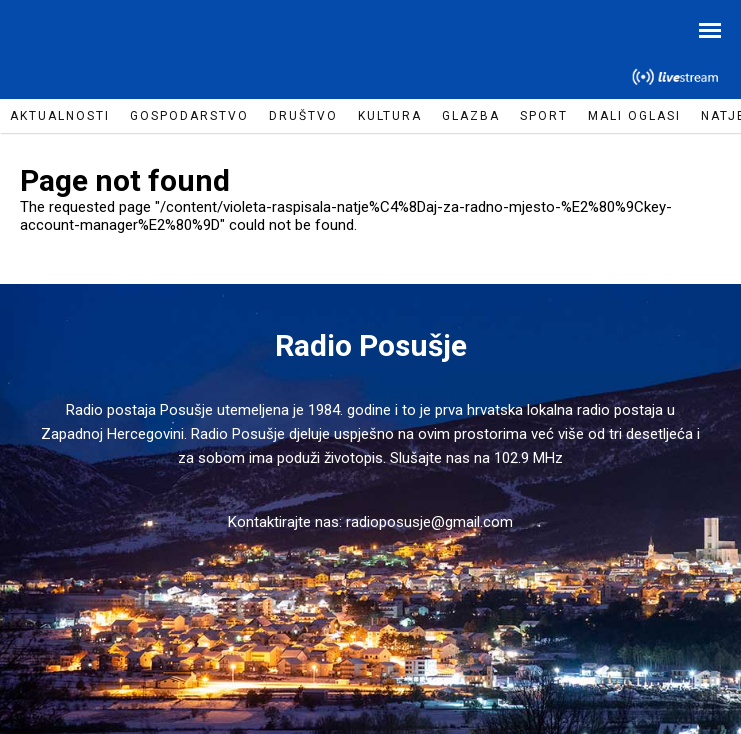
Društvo (303, 116)
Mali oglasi (634, 116)
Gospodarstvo (189, 116)
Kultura (390, 116)
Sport (544, 116)
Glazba (471, 116)
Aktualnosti (60, 116)
